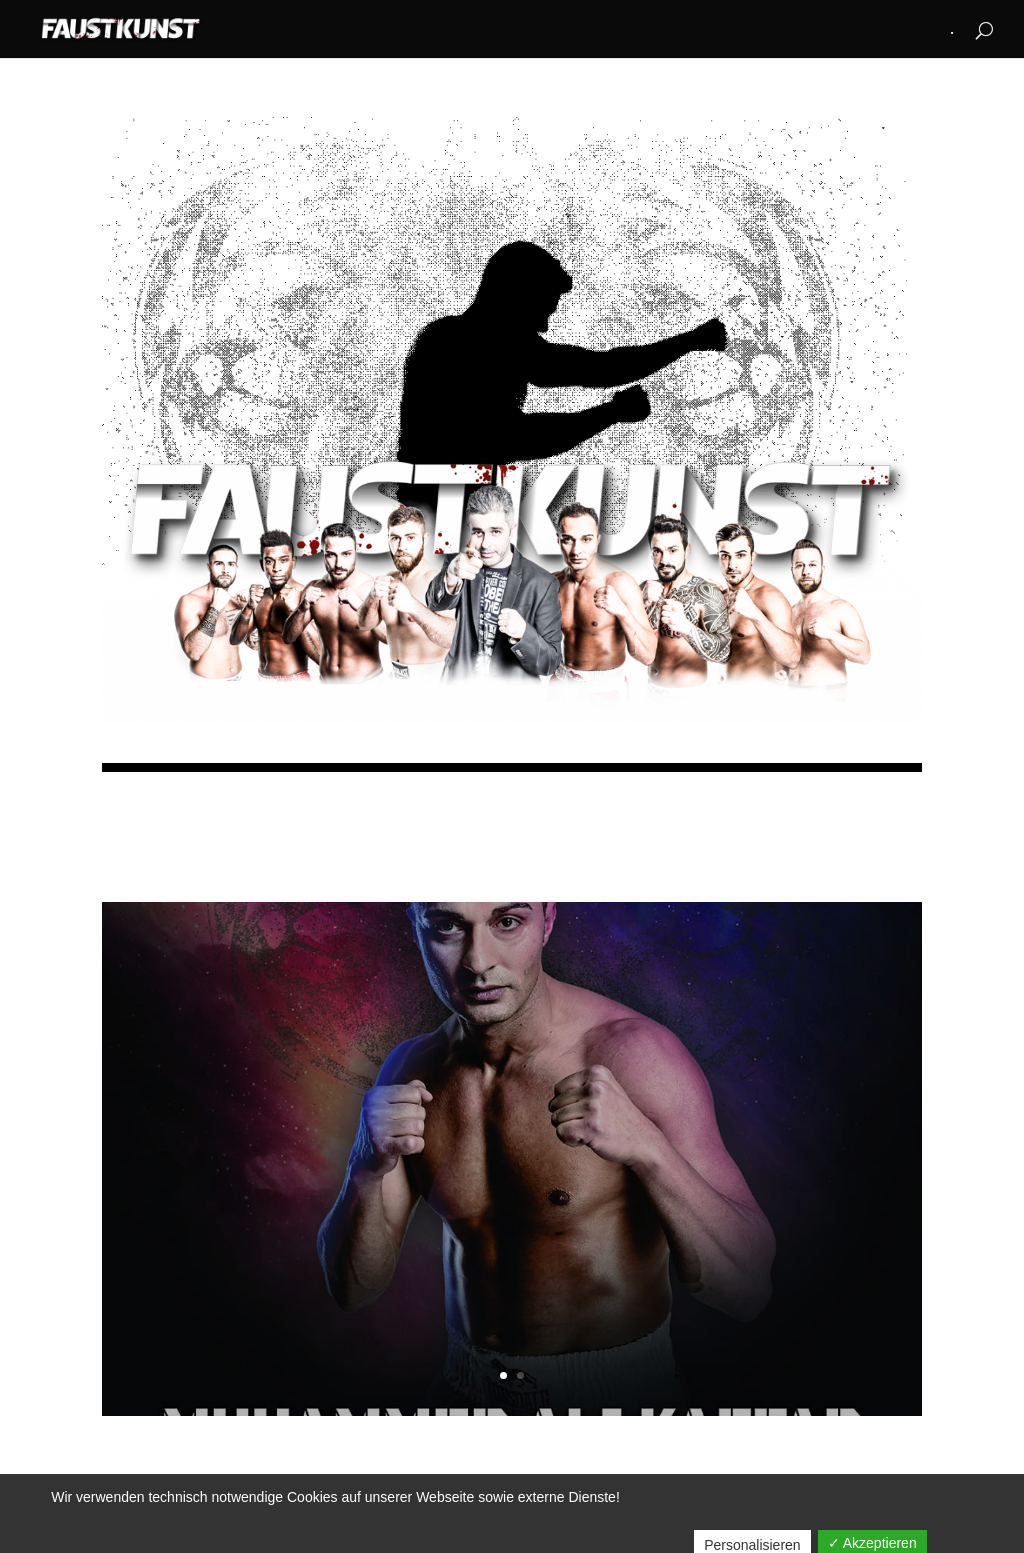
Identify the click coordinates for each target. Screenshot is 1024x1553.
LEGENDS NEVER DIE (512, 1089)
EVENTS (548, 1138)
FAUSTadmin (409, 1138)
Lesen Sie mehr (512, 1290)
